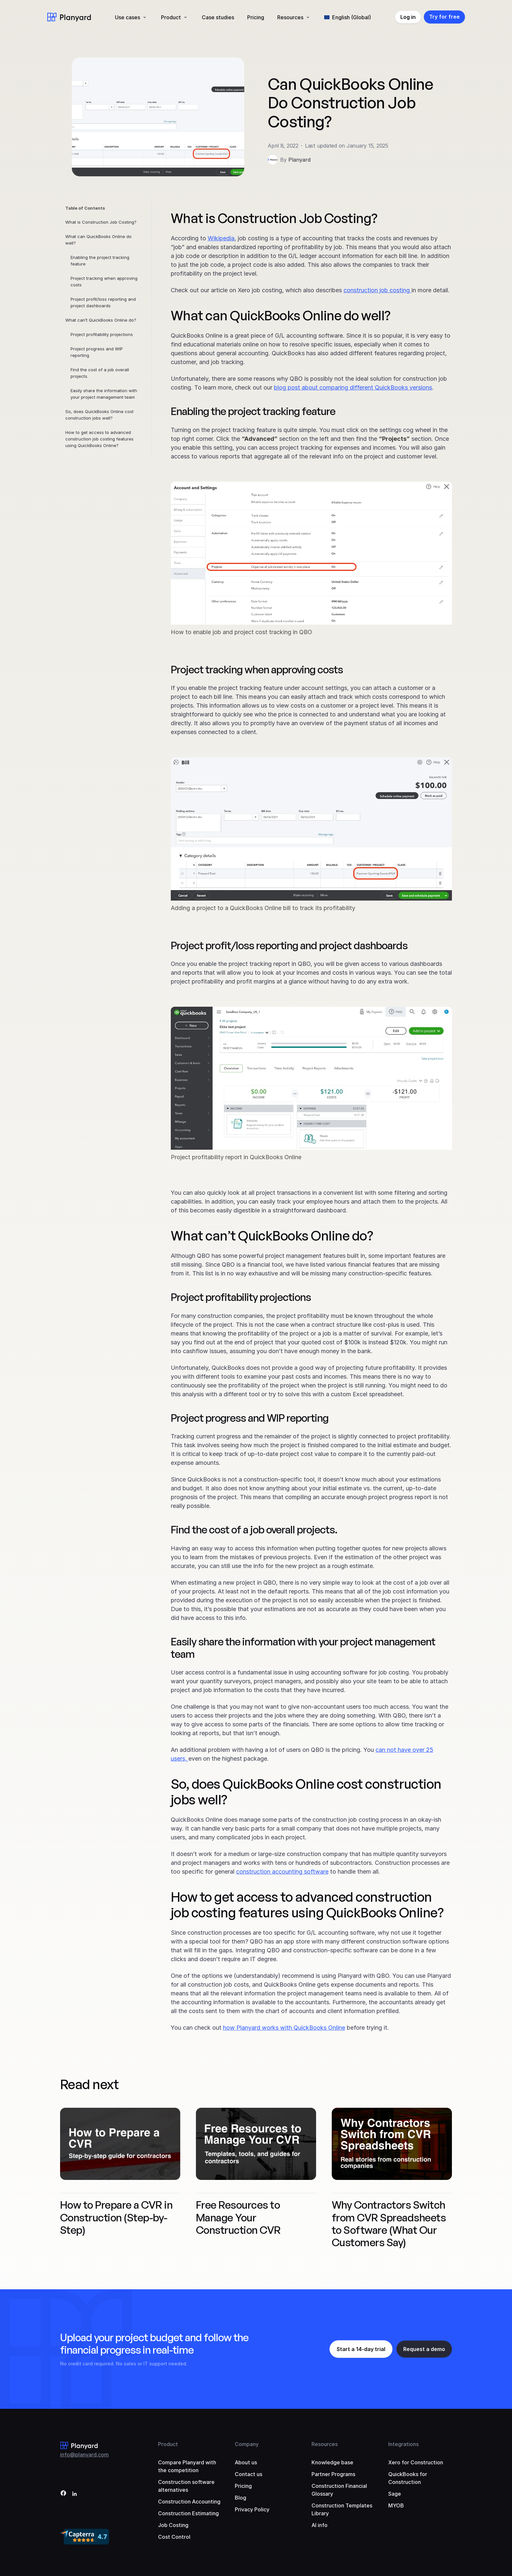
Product (171, 17)
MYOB (396, 2505)
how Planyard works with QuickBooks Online (284, 2027)
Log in (408, 17)
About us (246, 2462)
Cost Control (174, 2537)
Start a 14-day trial (361, 2349)
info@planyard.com (84, 2454)
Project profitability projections (102, 334)
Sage (394, 2493)
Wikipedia (221, 238)
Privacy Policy (252, 2509)
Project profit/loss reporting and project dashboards (103, 302)
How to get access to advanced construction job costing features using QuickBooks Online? (99, 439)
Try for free (444, 16)
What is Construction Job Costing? (100, 222)
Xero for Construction (415, 2462)
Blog (240, 2497)
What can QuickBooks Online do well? (98, 240)
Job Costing (173, 2525)
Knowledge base (332, 2462)
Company (247, 2444)
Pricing (255, 17)
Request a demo (424, 2349)
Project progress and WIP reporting (97, 352)
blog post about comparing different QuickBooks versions (353, 387)
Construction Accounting (189, 2501)
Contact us (248, 2474)
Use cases (127, 17)
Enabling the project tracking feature (100, 260)
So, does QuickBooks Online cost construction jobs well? (99, 415)
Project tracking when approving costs (104, 281)
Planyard (299, 159)
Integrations (403, 2444)
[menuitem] (347, 17)
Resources (290, 17)
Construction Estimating (188, 2513)
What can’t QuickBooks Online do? (100, 320)
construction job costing (377, 290)
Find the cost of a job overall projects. (100, 373)
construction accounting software (282, 1871)
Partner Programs (333, 2474)
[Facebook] (63, 2494)
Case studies (218, 17)
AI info (320, 2525)
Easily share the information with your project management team (104, 394)
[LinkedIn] (74, 2494)
